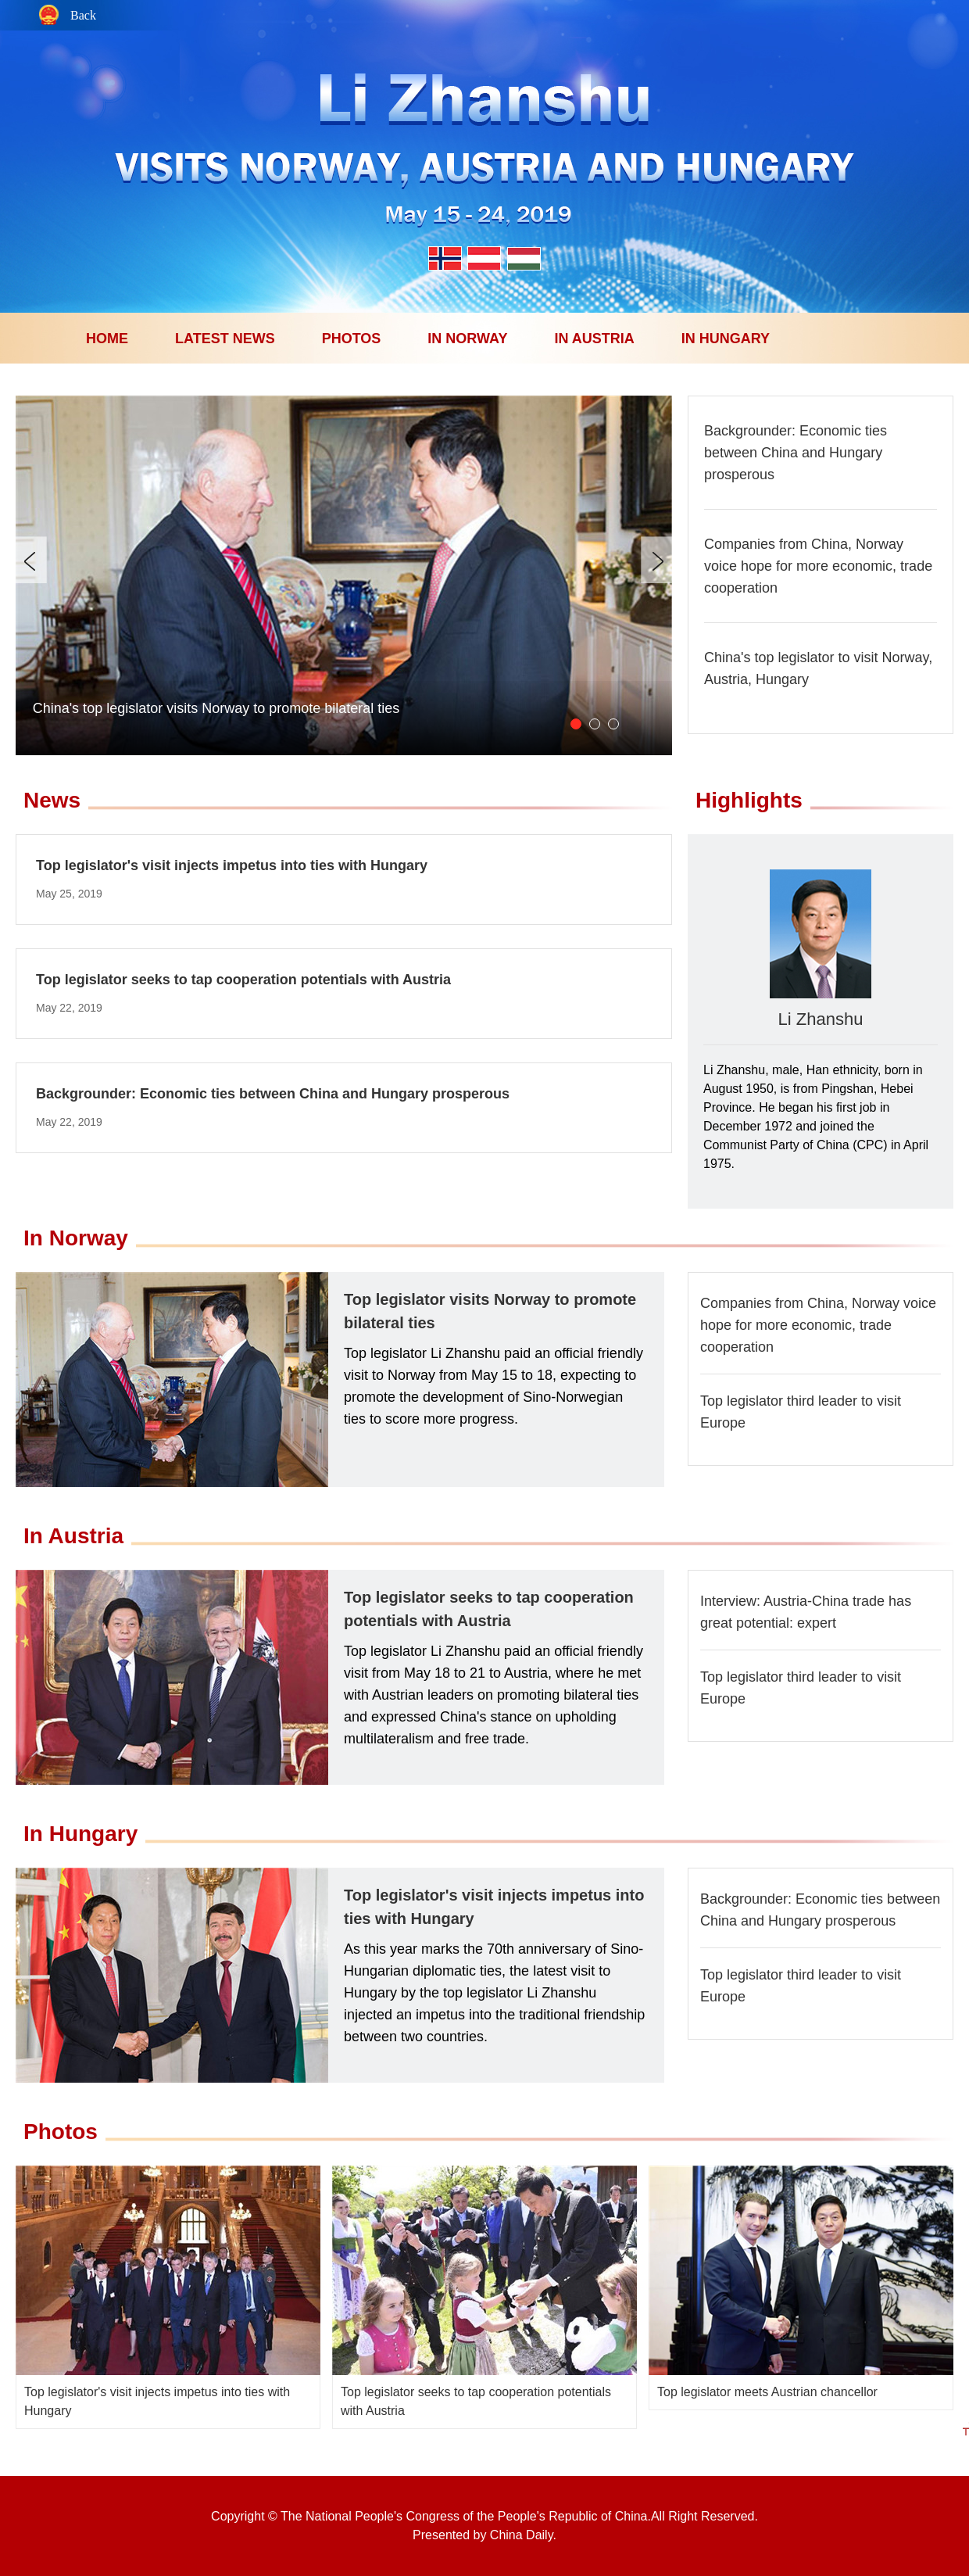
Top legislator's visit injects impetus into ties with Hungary (231, 865)
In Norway (75, 1238)
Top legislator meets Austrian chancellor (767, 2392)
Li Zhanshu (821, 1019)
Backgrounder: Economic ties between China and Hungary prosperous (795, 452)
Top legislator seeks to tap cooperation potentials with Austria (243, 979)
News (51, 800)
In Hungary (80, 1834)
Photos (60, 2131)
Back (83, 15)
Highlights (749, 800)
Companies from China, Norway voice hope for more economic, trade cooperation (818, 566)
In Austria (73, 1536)
